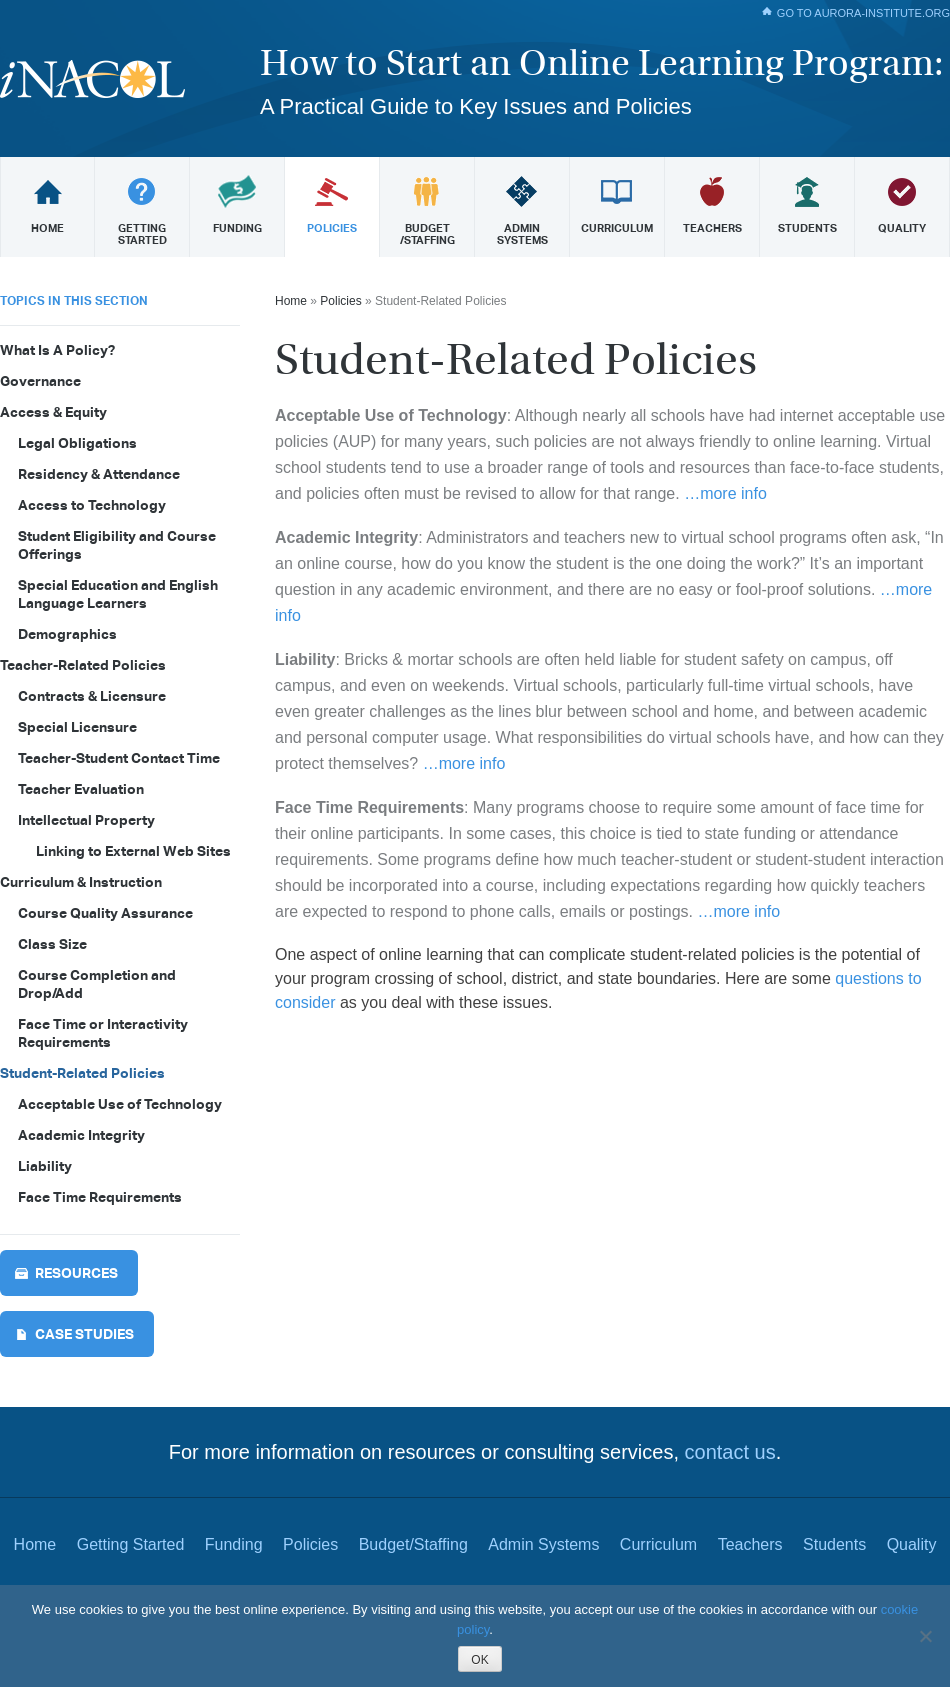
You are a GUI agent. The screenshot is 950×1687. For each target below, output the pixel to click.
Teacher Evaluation (81, 789)
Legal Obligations (77, 443)
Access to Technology (92, 505)
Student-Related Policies (82, 1073)
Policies (340, 301)
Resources (76, 1273)
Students (834, 1544)
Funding (234, 1544)
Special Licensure (77, 727)
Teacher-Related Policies (83, 665)
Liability (45, 1166)
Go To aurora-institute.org (863, 13)
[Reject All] (925, 1636)
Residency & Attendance (99, 474)
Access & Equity (53, 412)
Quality (912, 1544)
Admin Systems (543, 1544)
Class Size (52, 944)
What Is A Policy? (57, 350)
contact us (730, 1452)
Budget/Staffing (413, 1544)
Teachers (750, 1544)
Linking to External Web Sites (133, 851)
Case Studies (84, 1334)
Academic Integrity (81, 1135)
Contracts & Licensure (92, 696)
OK (479, 1660)
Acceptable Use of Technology (120, 1104)
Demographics (67, 634)
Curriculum (658, 1544)
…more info (725, 493)
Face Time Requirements (100, 1197)
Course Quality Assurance (105, 913)
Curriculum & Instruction (81, 882)
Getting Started (131, 1544)
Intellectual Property (86, 820)
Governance (40, 381)
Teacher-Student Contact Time (119, 758)
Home (291, 301)
